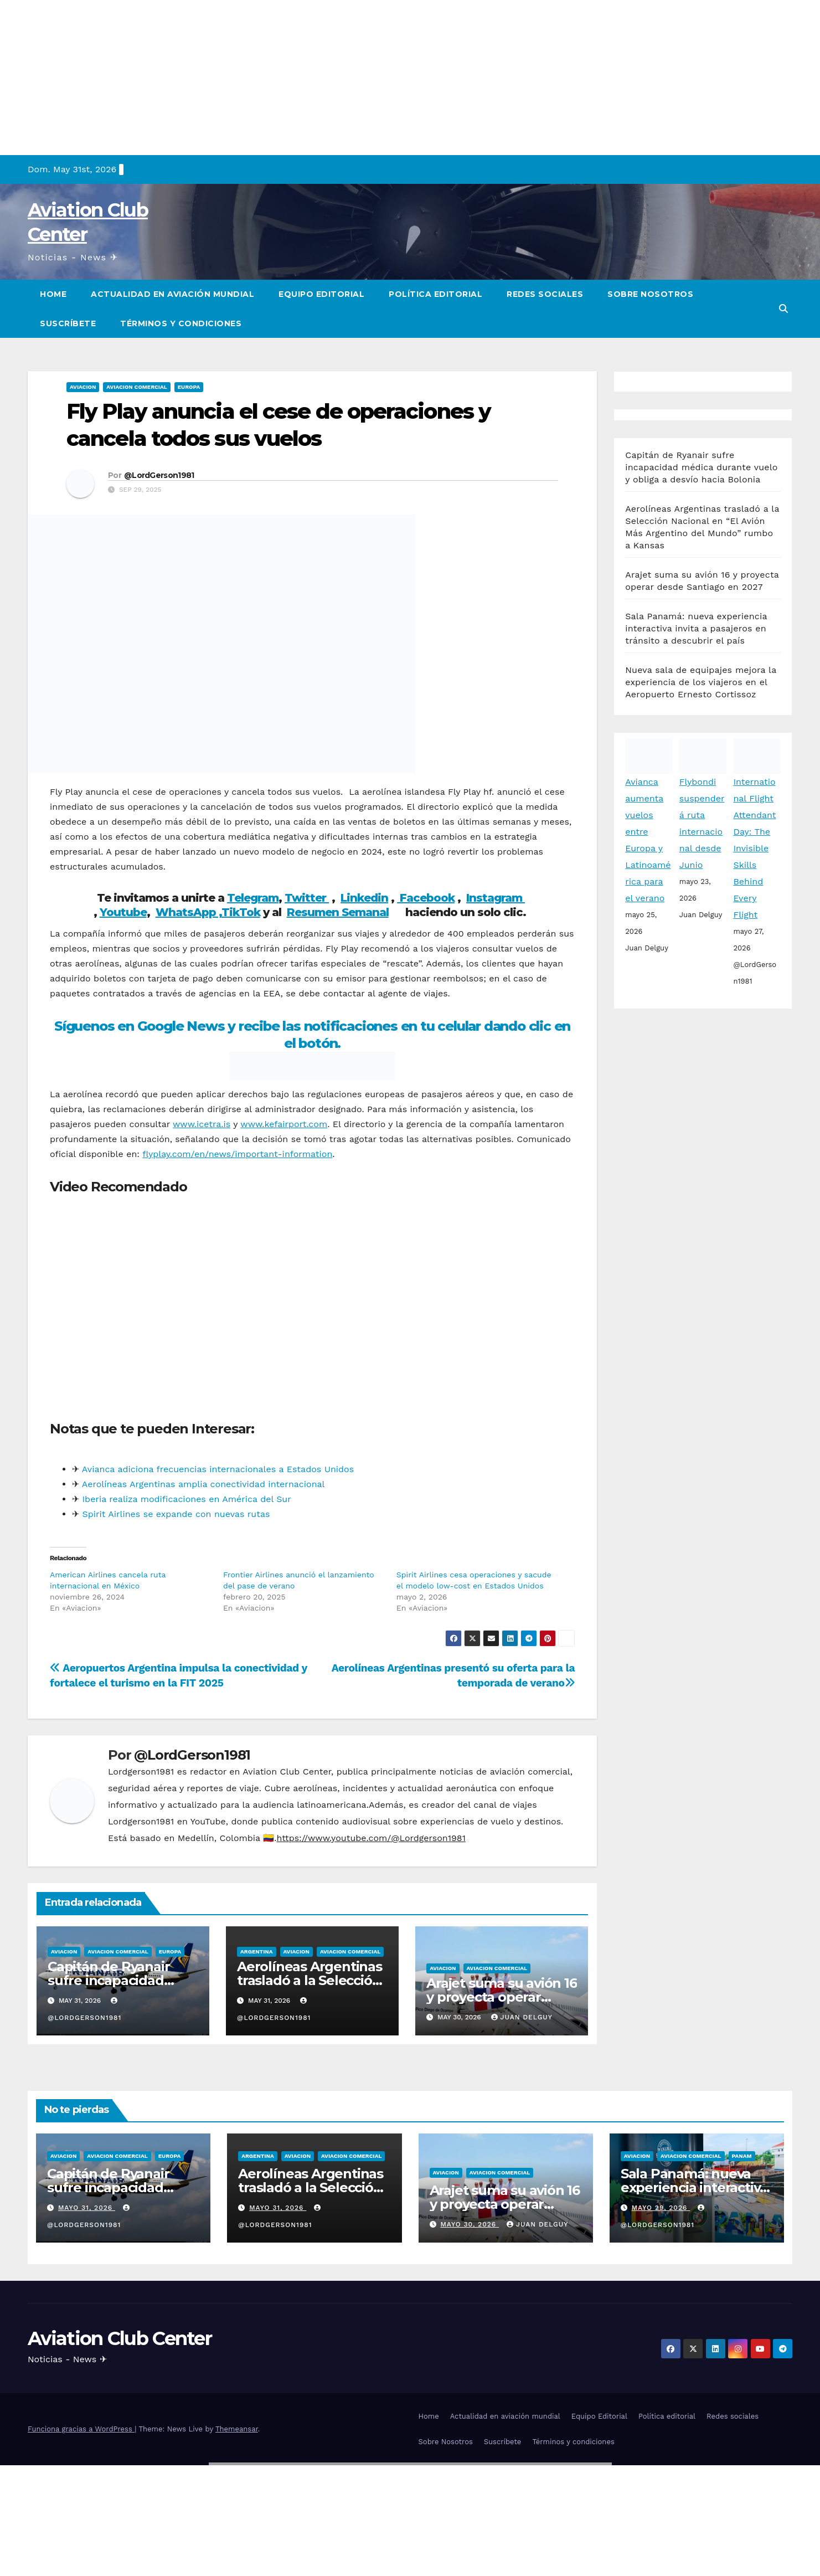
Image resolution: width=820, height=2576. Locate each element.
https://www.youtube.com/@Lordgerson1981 (370, 1838)
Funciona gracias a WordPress (81, 2429)
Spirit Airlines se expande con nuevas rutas (174, 1514)
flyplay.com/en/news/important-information (237, 1154)
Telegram (253, 897)
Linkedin (364, 897)
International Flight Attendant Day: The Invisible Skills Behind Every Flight (754, 848)
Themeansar (236, 2429)
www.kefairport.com (283, 1124)
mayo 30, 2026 (469, 2224)
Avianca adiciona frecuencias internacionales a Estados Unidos (218, 1469)
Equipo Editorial (321, 294)
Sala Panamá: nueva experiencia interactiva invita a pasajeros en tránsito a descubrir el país (696, 628)
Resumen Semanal (338, 912)
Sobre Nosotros (650, 294)
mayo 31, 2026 (86, 2208)
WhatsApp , (188, 912)
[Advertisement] (332, 77)
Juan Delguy (522, 2017)
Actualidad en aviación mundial (172, 294)
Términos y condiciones (180, 323)
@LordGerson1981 (159, 475)
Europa (189, 387)
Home (53, 294)
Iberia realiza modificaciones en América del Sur (186, 1499)
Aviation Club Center (120, 2338)
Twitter (307, 897)
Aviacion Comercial (136, 387)
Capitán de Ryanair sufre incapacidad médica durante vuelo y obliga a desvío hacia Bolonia (701, 467)
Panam (742, 2156)
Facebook (426, 897)
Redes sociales (545, 294)
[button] (783, 309)
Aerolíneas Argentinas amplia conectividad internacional (203, 1484)
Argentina (256, 1951)
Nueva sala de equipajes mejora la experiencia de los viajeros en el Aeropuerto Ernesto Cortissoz (700, 682)
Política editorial (435, 294)
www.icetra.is (201, 1124)
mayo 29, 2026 (661, 2208)
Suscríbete (68, 323)
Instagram (495, 897)
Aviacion (83, 387)
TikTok (240, 912)
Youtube (123, 912)
